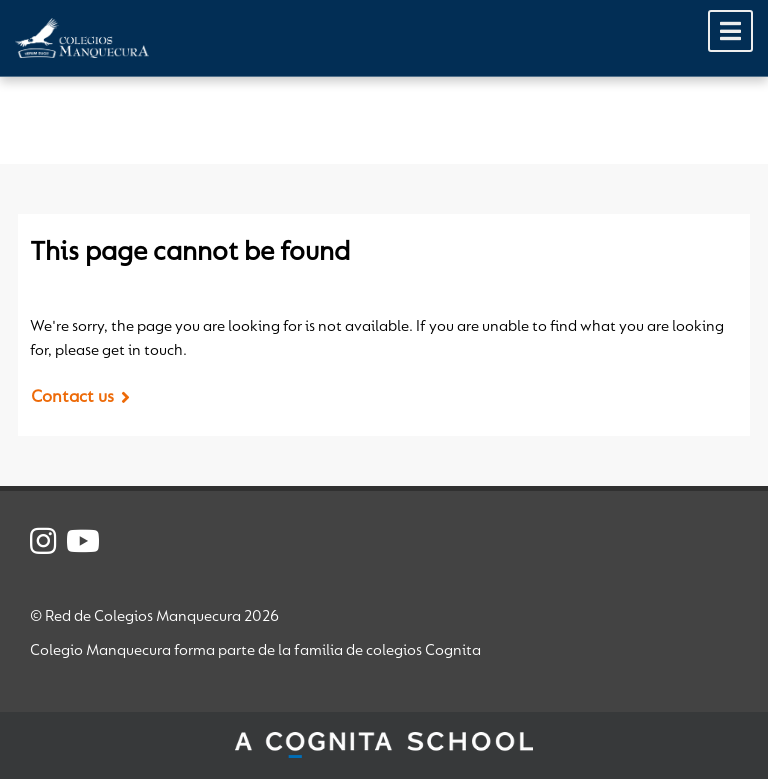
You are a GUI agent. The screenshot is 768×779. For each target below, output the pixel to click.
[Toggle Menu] (730, 31)
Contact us (72, 398)
